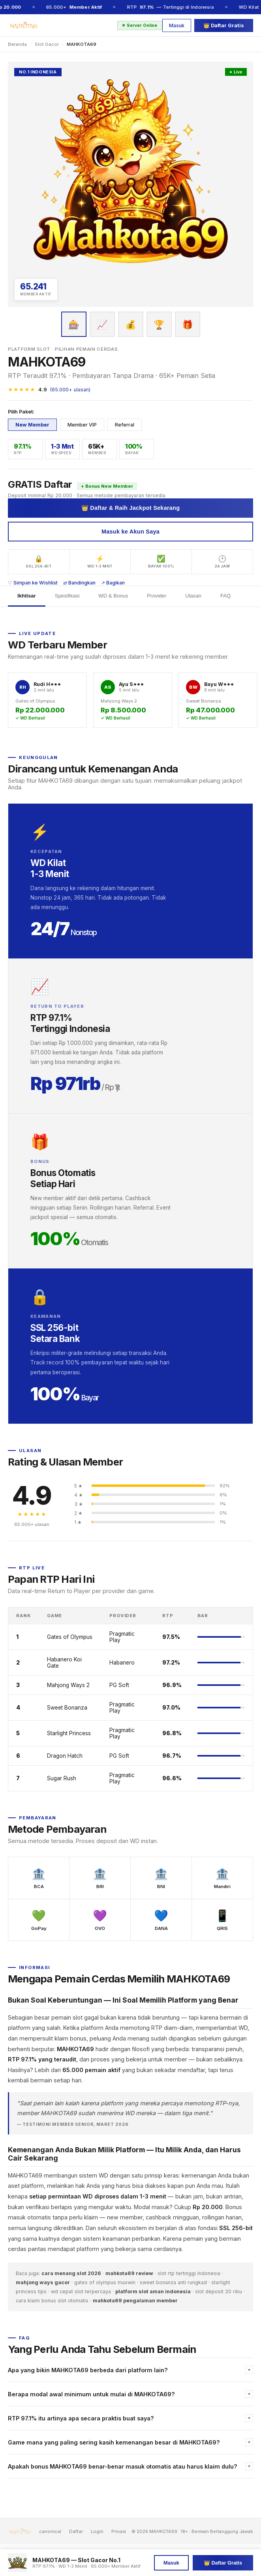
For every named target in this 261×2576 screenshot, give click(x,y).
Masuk (176, 25)
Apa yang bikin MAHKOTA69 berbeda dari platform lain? (88, 2370)
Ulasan (193, 596)
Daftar (76, 2531)
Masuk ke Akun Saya (130, 531)
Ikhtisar (26, 596)
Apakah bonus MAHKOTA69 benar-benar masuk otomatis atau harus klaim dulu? (122, 2466)
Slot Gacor (47, 44)
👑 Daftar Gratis (223, 25)
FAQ (225, 596)
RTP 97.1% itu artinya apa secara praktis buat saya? (81, 2418)
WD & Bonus (113, 596)
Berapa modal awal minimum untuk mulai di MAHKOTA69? (91, 2394)
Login (97, 2531)
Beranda (17, 44)
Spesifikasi (67, 596)
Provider (156, 596)
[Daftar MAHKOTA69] (130, 184)
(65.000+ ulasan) (70, 390)
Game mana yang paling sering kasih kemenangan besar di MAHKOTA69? (114, 2442)
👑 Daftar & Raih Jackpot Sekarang (130, 508)
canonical (50, 2531)
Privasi (118, 2531)
